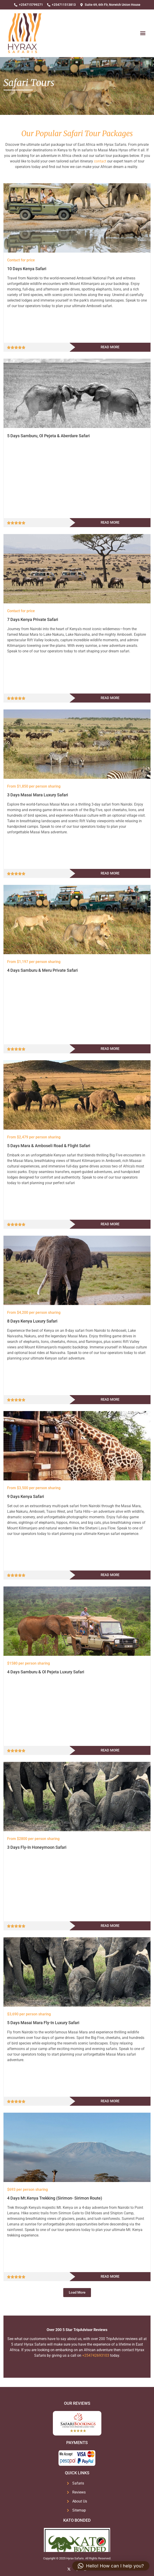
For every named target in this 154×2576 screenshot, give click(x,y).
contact (100, 161)
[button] (143, 33)
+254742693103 (95, 2355)
